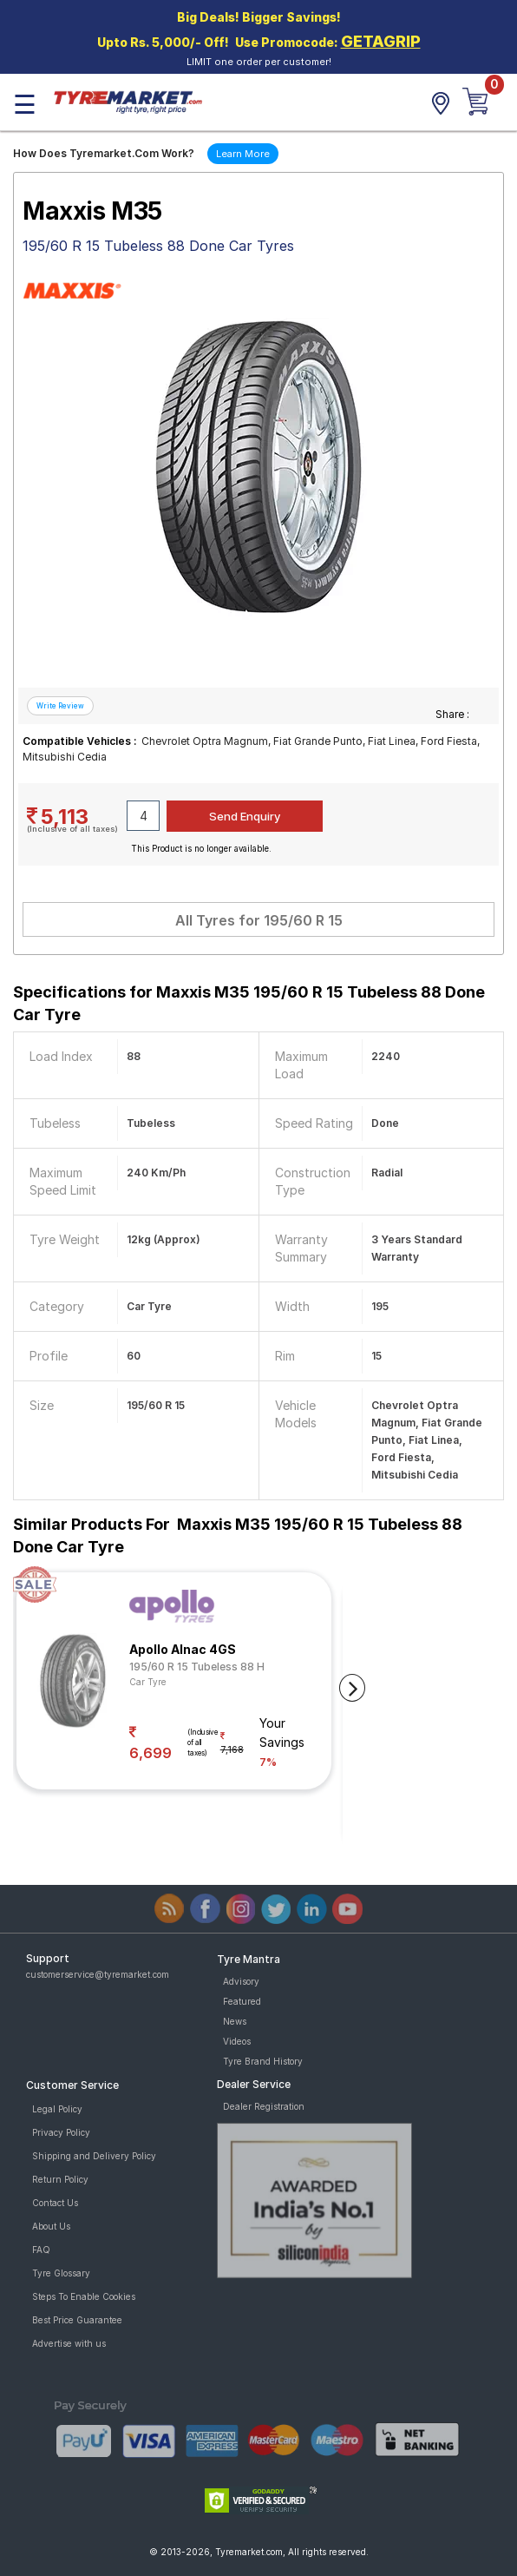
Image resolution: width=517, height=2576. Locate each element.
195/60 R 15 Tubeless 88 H (197, 1666)
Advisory (241, 1981)
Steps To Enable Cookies (83, 2296)
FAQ (41, 2249)
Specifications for (249, 1003)
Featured (242, 2001)
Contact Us (55, 2202)
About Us (51, 2226)
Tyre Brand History (263, 2061)
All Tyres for (259, 920)
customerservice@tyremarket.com (97, 1974)
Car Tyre (148, 1682)
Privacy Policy (61, 2132)
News (234, 2021)
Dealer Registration (263, 2106)
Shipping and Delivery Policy (94, 2156)
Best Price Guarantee (77, 2320)
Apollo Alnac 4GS (182, 1649)
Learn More (243, 154)
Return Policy (60, 2179)
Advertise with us (69, 2343)
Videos (237, 2041)
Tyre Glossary (61, 2273)
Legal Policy (57, 2109)
